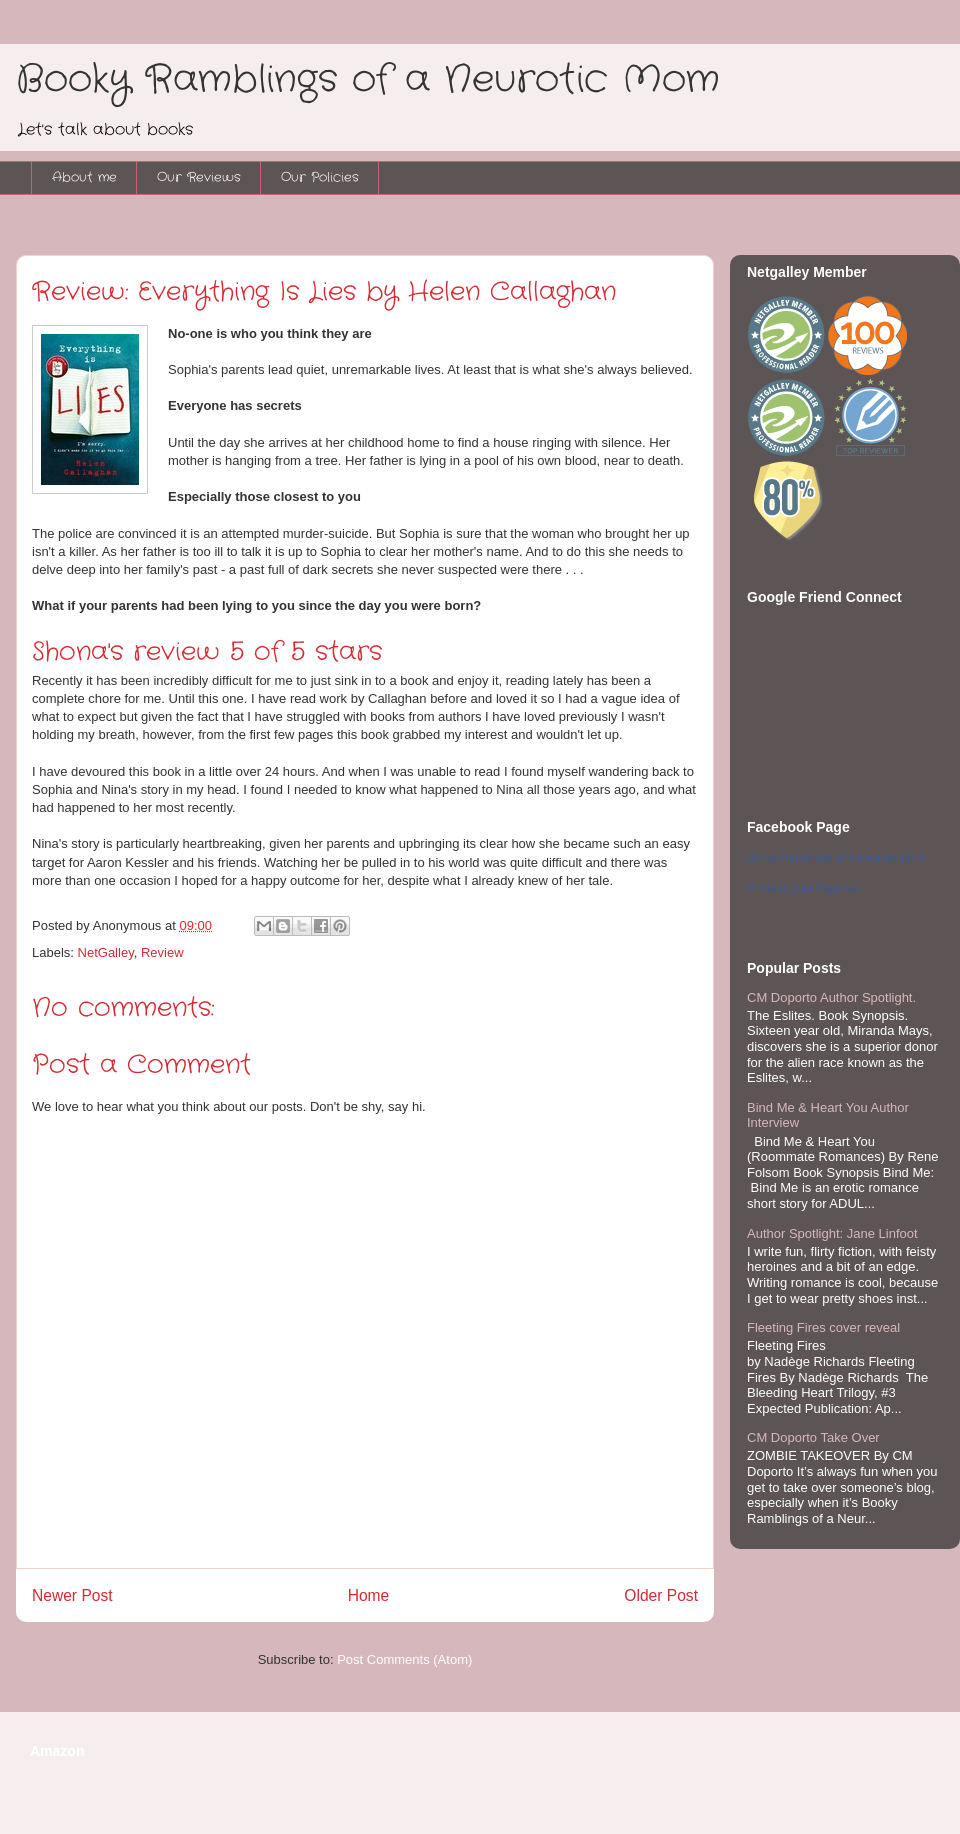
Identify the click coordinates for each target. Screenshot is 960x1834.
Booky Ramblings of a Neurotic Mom (368, 80)
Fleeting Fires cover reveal (823, 1327)
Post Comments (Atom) (404, 1659)
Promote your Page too (803, 888)
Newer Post (72, 1595)
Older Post (661, 1595)
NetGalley (106, 952)
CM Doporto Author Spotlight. (831, 997)
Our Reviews (199, 177)
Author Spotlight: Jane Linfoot (832, 1233)
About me (84, 177)
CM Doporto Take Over (813, 1437)
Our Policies (320, 177)
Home (369, 1595)
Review (162, 952)
